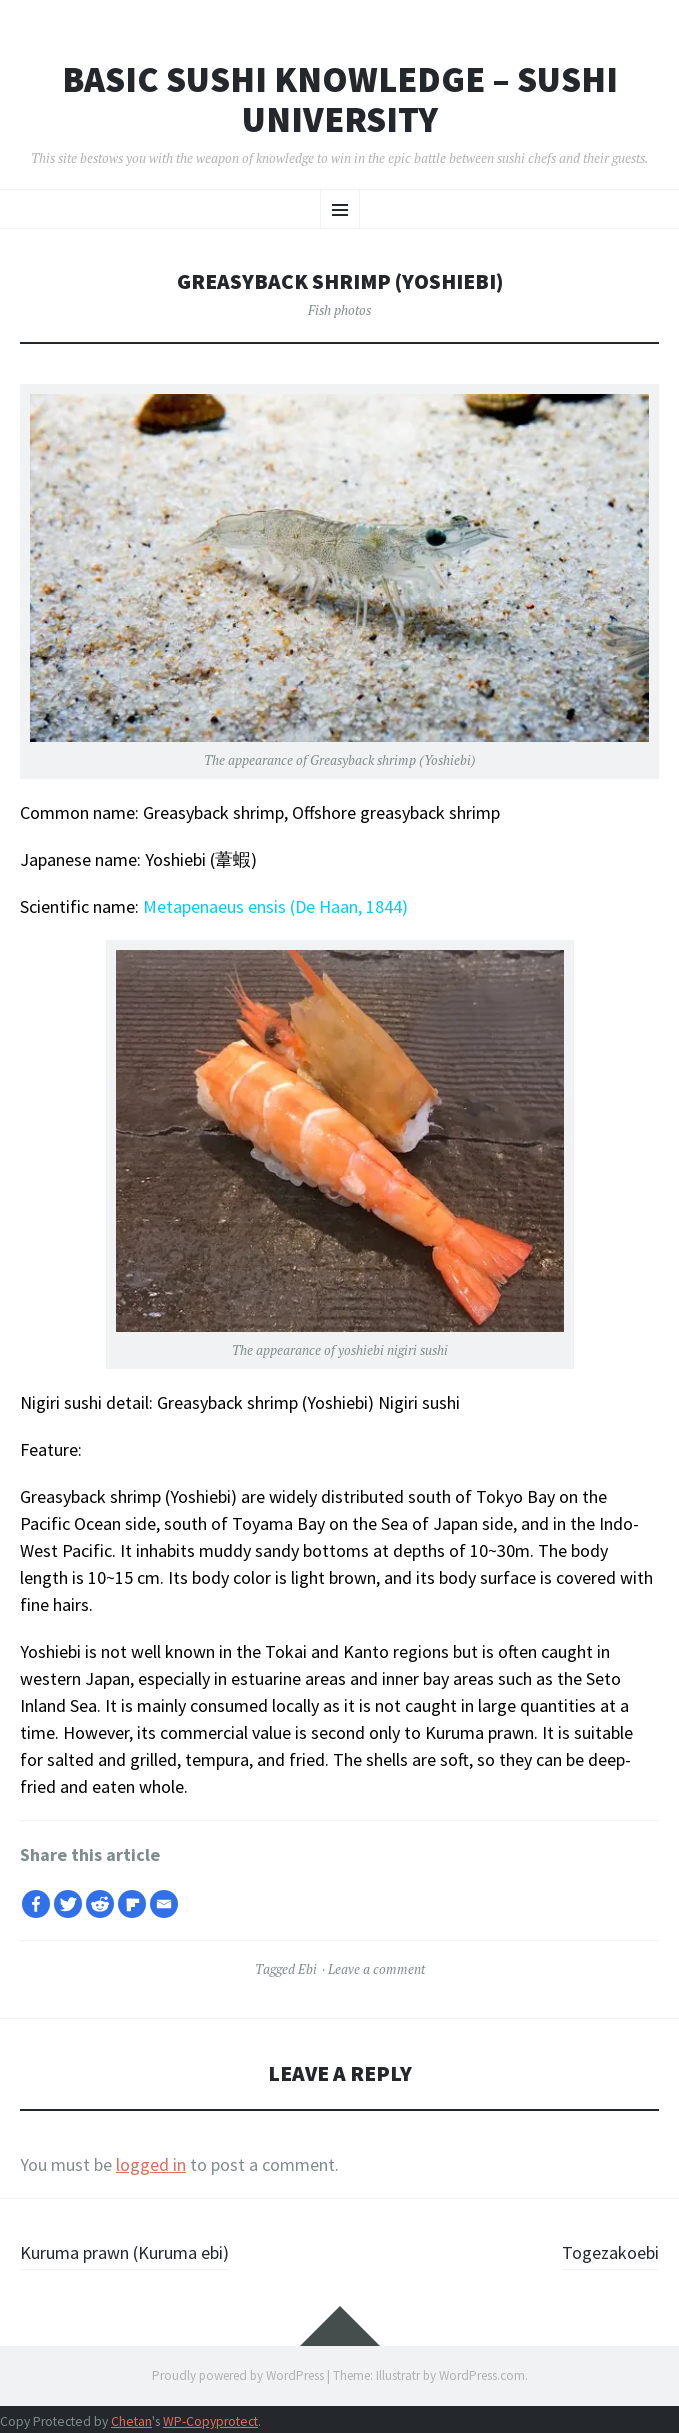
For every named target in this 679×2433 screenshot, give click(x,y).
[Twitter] (68, 1904)
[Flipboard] (132, 1904)
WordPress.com (482, 2375)
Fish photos (339, 310)
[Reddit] (100, 1904)
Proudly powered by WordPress (238, 2375)
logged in (151, 2164)
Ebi (307, 1969)
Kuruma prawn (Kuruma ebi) (124, 2252)
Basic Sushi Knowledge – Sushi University (340, 99)
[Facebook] (36, 1904)
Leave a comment (376, 1969)
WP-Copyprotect (210, 2421)
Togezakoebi (610, 2252)
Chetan (131, 2421)
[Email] (164, 1904)
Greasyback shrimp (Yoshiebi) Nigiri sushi (308, 1402)
